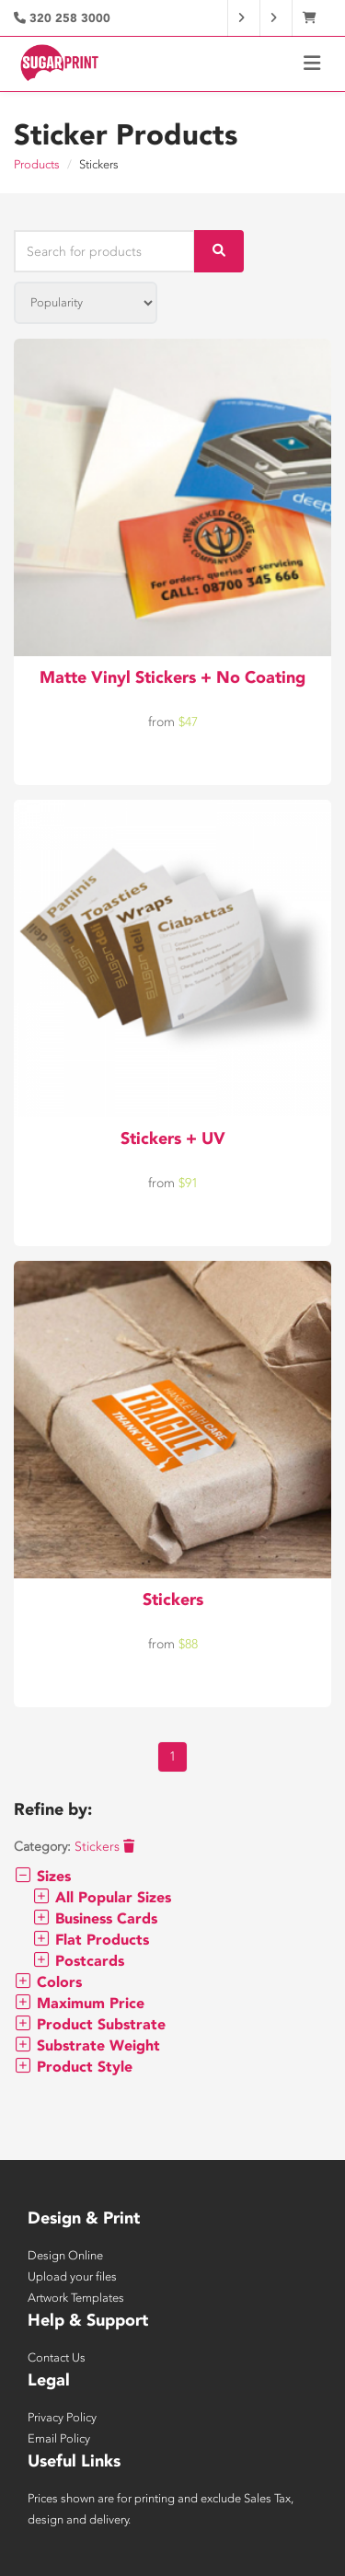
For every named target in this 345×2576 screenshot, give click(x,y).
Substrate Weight (87, 2045)
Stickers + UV (173, 1138)
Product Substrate (90, 2024)
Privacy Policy (62, 2417)
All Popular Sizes (101, 1897)
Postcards (78, 1961)
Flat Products (90, 1939)
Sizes (42, 1876)
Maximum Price (79, 2003)
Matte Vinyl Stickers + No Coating (172, 677)
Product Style (73, 2066)
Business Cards (94, 1918)
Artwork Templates (76, 2298)
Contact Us (57, 2357)
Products (37, 164)
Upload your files (72, 2276)
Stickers (173, 1599)
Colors (48, 1982)
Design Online (65, 2255)
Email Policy (59, 2438)
